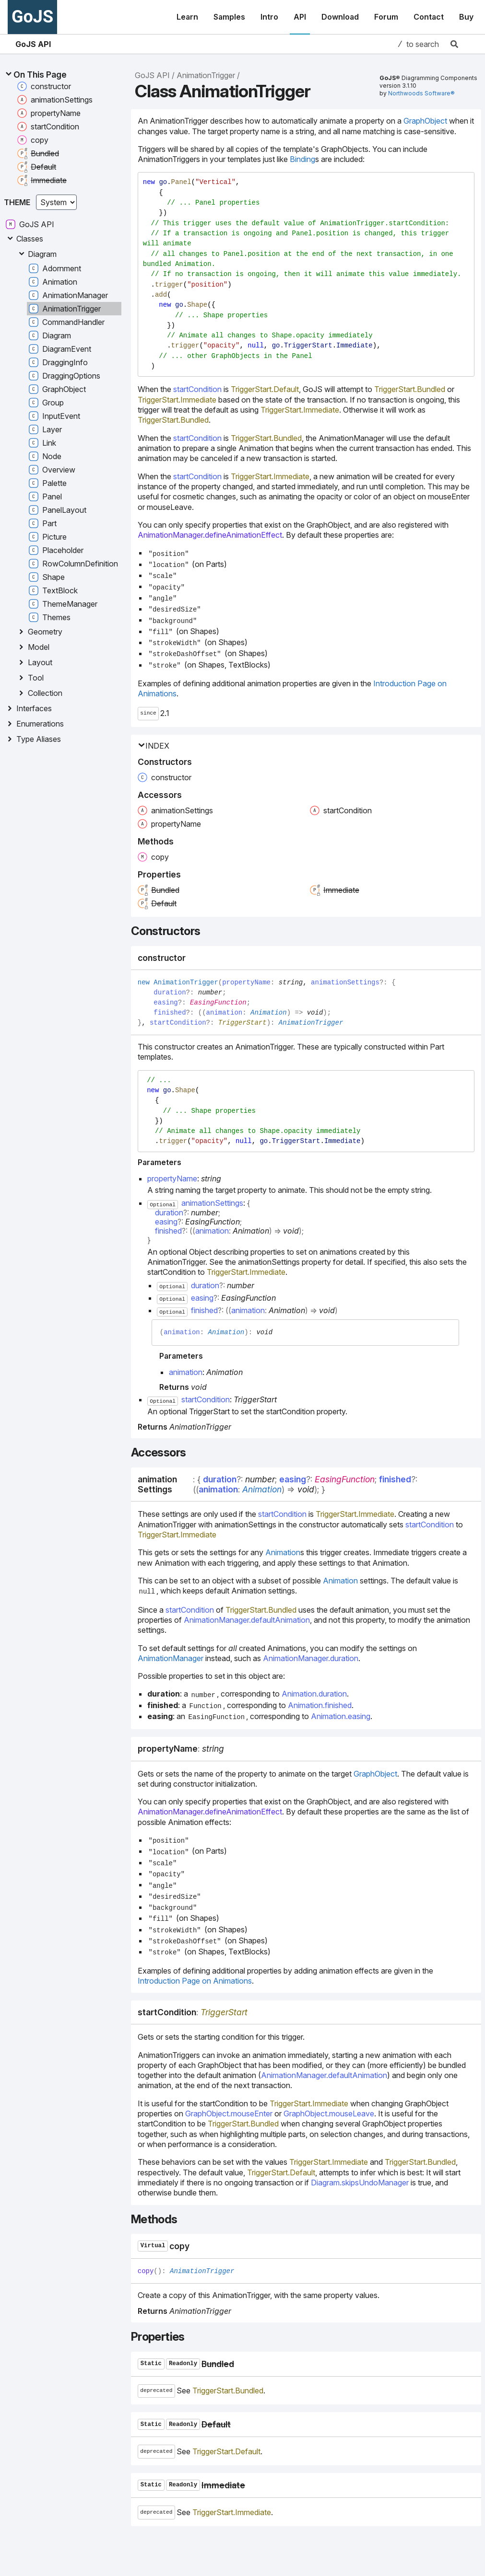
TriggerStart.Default (265, 389)
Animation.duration (314, 1693)
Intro (269, 17)
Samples (229, 17)
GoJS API (33, 44)
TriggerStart (242, 1023)
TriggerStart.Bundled (409, 389)
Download (340, 17)
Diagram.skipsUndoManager (360, 2182)
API (300, 17)
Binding (302, 159)
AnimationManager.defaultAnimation (247, 1620)
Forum (386, 17)
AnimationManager (170, 1658)
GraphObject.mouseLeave (329, 2113)
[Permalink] (193, 958)
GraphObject (425, 121)
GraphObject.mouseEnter (228, 2113)
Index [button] (153, 746)
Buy (466, 17)
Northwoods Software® (421, 93)
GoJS (32, 17)
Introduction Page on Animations (195, 1981)
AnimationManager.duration (310, 1658)
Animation (268, 1013)
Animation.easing (340, 1716)
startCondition (197, 389)
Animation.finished (320, 1705)
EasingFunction (218, 1002)
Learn (187, 17)
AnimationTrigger (206, 75)
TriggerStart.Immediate (177, 399)
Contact (429, 17)
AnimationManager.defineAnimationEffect (210, 535)
